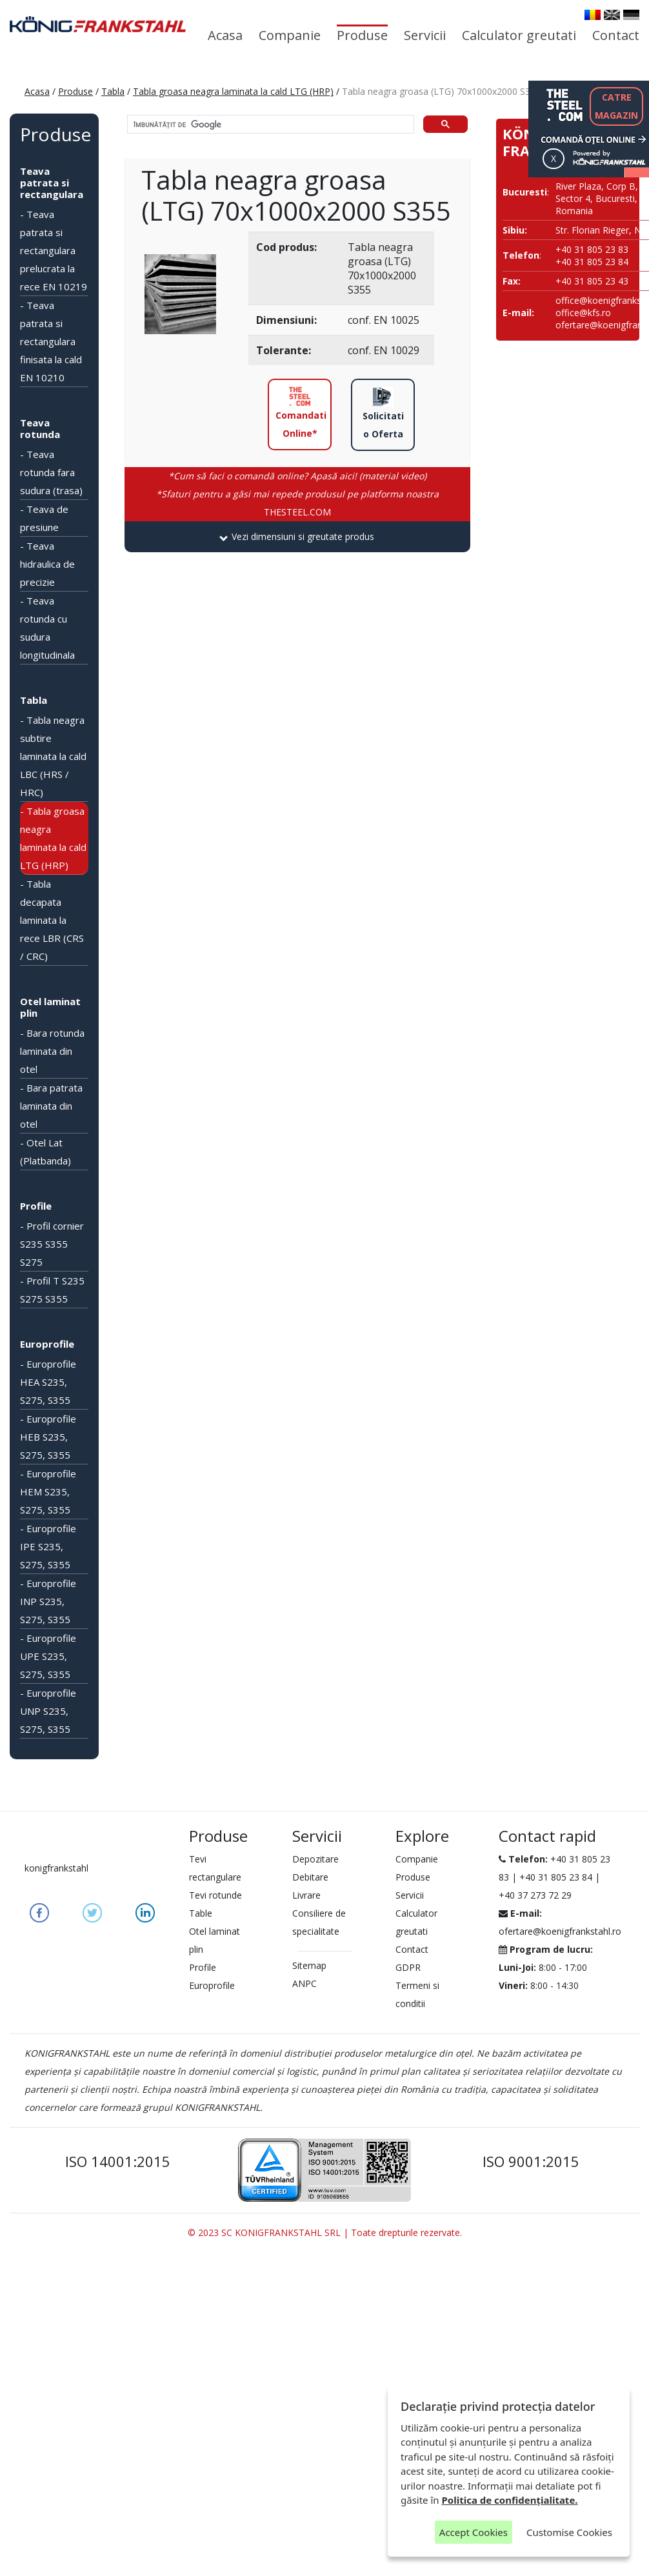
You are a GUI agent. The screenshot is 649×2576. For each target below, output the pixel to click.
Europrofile (47, 1343)
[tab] (298, 536)
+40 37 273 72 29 (535, 1895)
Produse (362, 35)
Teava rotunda (40, 428)
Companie (290, 35)
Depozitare (315, 1859)
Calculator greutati (519, 35)
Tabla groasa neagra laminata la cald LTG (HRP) (233, 91)
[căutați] (270, 124)
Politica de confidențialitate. (510, 2499)
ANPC (304, 1983)
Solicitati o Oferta (383, 413)
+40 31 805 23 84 (555, 1877)
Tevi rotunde (215, 1895)
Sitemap (309, 1965)
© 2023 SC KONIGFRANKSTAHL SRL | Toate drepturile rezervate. (325, 2232)
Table (200, 1913)
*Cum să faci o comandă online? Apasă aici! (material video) (297, 476)
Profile (36, 1205)
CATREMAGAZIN (616, 106)
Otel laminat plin (50, 1007)
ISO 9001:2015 (531, 2161)
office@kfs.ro (583, 312)
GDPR (408, 1967)
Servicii (425, 35)
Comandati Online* (300, 412)
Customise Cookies (569, 2532)
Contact (615, 35)
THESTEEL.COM (297, 503)
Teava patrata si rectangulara (51, 183)
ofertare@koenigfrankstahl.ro (560, 1931)
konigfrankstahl (56, 1868)
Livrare (306, 1895)
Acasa (225, 35)
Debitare (310, 1877)
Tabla (113, 91)
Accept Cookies (473, 2532)
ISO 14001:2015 (117, 2161)
